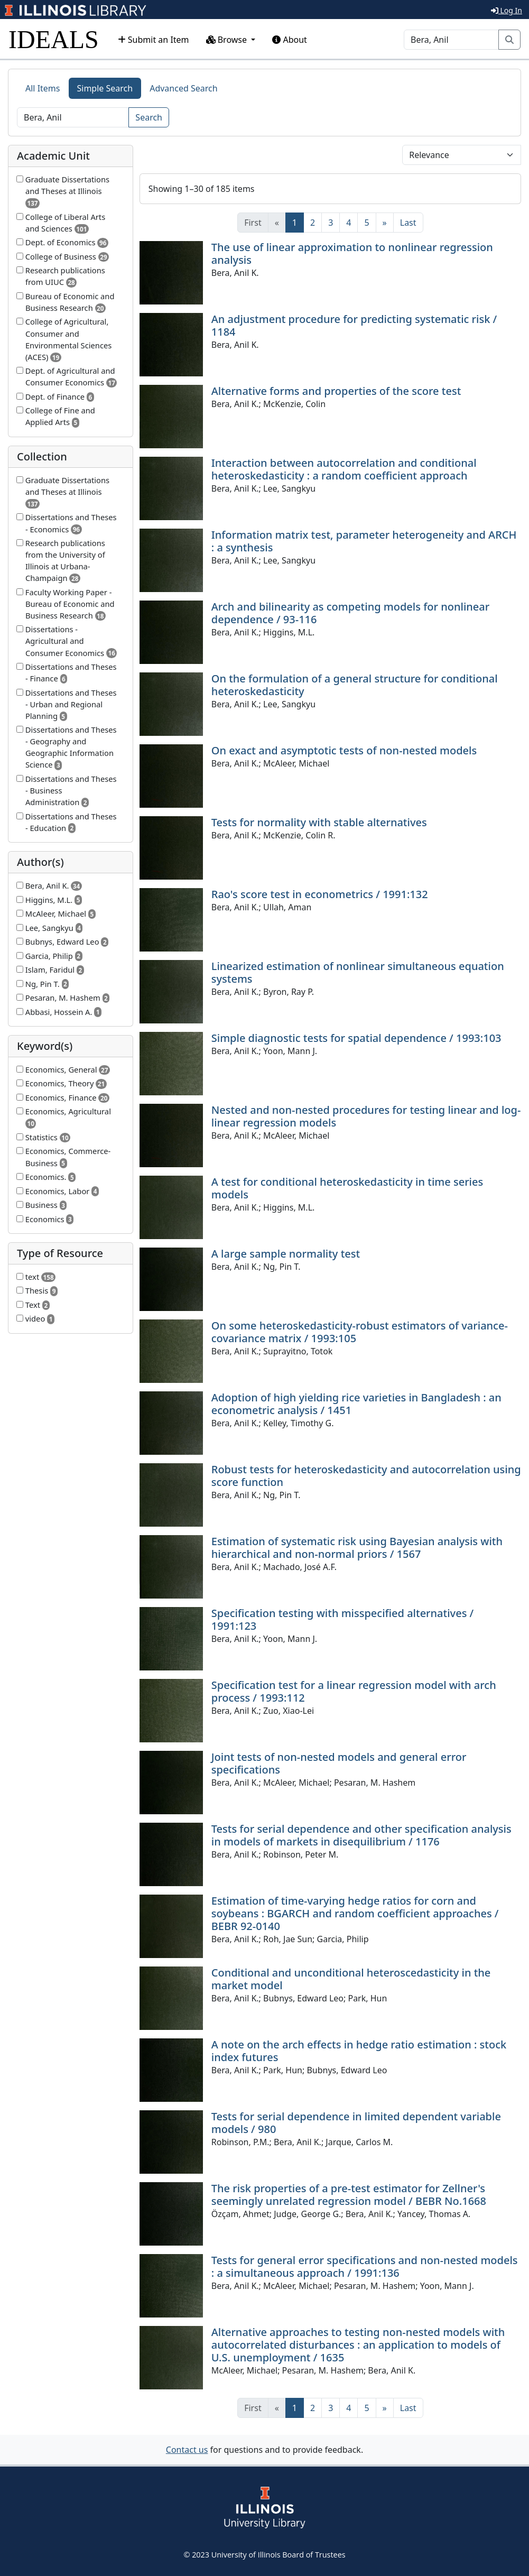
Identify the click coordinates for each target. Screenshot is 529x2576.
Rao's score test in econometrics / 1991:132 (319, 894)
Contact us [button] (187, 2449)
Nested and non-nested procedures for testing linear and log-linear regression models (366, 1116)
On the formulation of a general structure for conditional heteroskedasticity (354, 684)
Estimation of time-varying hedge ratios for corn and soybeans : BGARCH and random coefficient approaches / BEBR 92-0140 (355, 1913)
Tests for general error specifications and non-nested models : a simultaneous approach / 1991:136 (364, 2266)
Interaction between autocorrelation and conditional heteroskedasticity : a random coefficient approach (344, 469)
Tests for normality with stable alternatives (319, 822)
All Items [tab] (42, 88)
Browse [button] (227, 39)
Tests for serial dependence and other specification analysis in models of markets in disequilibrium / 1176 (361, 1835)
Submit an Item (153, 39)
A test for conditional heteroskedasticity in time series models (347, 1188)
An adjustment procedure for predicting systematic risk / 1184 (354, 325)
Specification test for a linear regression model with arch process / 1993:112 (353, 1691)
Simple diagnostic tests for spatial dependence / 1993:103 (356, 1038)
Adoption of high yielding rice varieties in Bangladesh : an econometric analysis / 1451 (356, 1403)
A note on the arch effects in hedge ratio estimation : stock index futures (358, 2050)
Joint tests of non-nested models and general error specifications (339, 1763)
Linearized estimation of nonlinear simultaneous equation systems (357, 972)
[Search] (451, 40)
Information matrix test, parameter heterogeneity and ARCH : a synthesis (364, 541)
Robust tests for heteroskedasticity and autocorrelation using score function (366, 1475)
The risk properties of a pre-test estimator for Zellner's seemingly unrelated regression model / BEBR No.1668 (348, 2194)
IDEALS (53, 39)
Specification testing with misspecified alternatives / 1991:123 (342, 1619)
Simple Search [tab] (105, 88)
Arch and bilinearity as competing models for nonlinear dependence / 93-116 (350, 612)
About (289, 39)
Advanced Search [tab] (183, 88)
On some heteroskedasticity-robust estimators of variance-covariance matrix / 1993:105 (359, 1331)
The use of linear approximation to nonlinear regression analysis (352, 253)
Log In (506, 10)
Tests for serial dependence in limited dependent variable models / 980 (356, 2122)
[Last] (408, 223)
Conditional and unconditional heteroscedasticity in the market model (351, 1978)
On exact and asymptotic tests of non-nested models (344, 750)
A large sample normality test (285, 1254)
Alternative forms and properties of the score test (336, 391)
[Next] (385, 223)
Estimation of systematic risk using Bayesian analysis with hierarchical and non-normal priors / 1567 (357, 1547)
